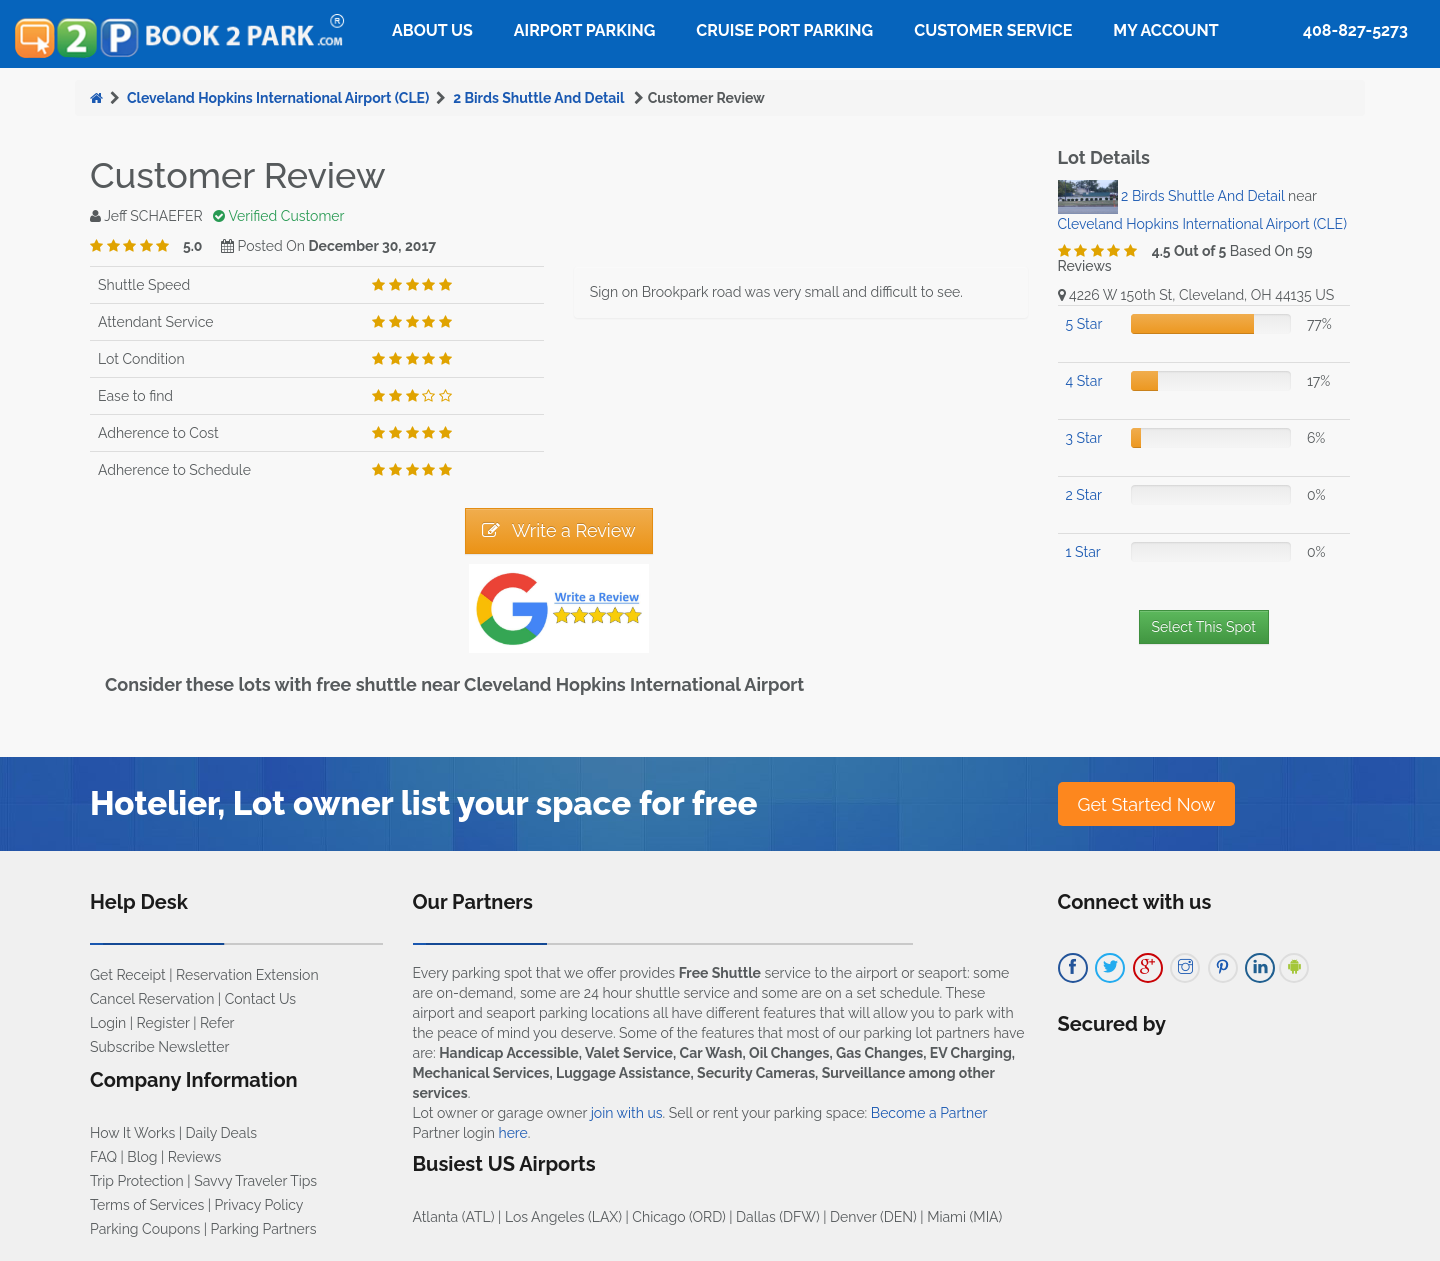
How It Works (132, 1133)
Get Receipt (128, 975)
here (512, 1133)
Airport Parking (584, 30)
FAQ (103, 1157)
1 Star (1083, 552)
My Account (1165, 30)
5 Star (1084, 324)
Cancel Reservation (152, 999)
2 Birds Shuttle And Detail (540, 98)
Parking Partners (264, 1229)
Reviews (194, 1157)
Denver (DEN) (873, 1217)
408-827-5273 (1355, 30)
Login (108, 1023)
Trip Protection (137, 1181)
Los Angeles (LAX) (563, 1217)
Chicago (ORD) (678, 1217)
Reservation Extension (247, 975)
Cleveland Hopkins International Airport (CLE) (278, 98)
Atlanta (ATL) (454, 1217)
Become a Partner (929, 1113)
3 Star (1084, 438)
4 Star (1084, 381)
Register (163, 1023)
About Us (432, 30)
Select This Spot (1204, 627)
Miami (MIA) (964, 1217)
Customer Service (993, 30)
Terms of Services (147, 1205)
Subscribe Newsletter (159, 1047)
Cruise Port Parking (784, 30)
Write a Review (559, 530)
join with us (627, 1113)
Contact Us (260, 999)
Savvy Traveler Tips (255, 1181)
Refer (217, 1023)
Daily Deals (221, 1133)
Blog (142, 1157)
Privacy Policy (259, 1205)
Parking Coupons (145, 1229)
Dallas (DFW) (778, 1217)
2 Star (1084, 495)
